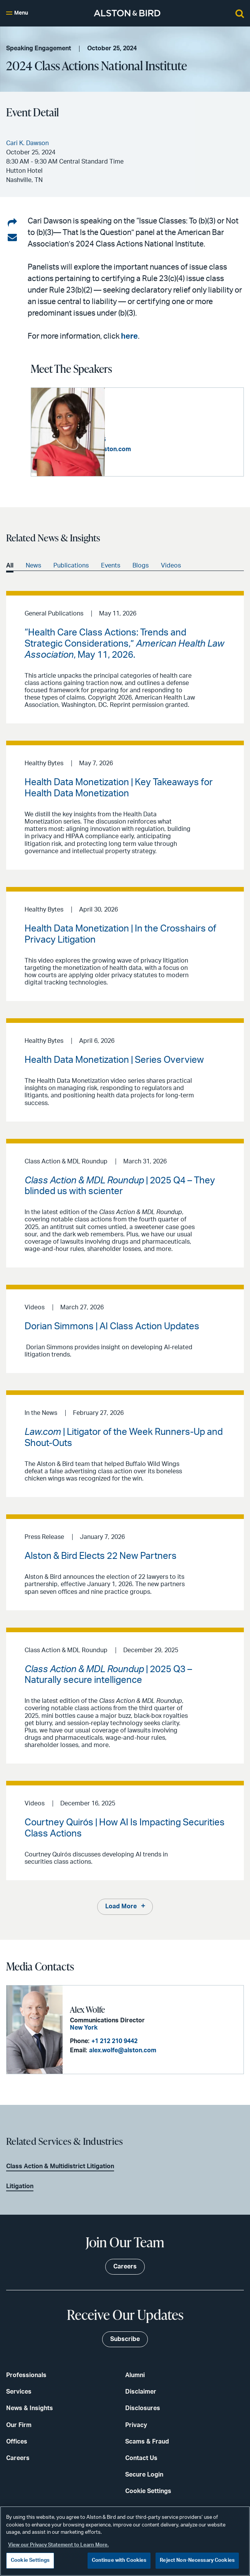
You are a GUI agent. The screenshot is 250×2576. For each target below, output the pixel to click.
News (33, 566)
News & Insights (29, 2408)
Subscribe (125, 2339)
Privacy (136, 2425)
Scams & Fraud (147, 2441)
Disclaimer (140, 2391)
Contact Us (141, 2458)
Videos (171, 566)
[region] (125, 2541)
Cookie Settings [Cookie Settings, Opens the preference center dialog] (30, 2560)
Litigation (19, 2186)
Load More (121, 1906)
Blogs (140, 566)
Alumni (135, 2375)
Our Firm (18, 2425)
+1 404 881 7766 (157, 440)
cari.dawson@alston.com (168, 449)
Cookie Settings (148, 2491)
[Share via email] (12, 237)
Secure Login (144, 2474)
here (129, 336)
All (9, 566)
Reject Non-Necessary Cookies (197, 2560)
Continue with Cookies (119, 2560)
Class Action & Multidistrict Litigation (60, 2166)
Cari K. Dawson (138, 416)
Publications (71, 566)
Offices (16, 2441)
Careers (18, 2458)
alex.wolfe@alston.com (122, 2050)
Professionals (26, 2375)
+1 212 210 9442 (114, 2041)
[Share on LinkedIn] (12, 223)
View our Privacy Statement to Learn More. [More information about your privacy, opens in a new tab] (58, 2545)
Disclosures (142, 2408)
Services (18, 2391)
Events (110, 566)
